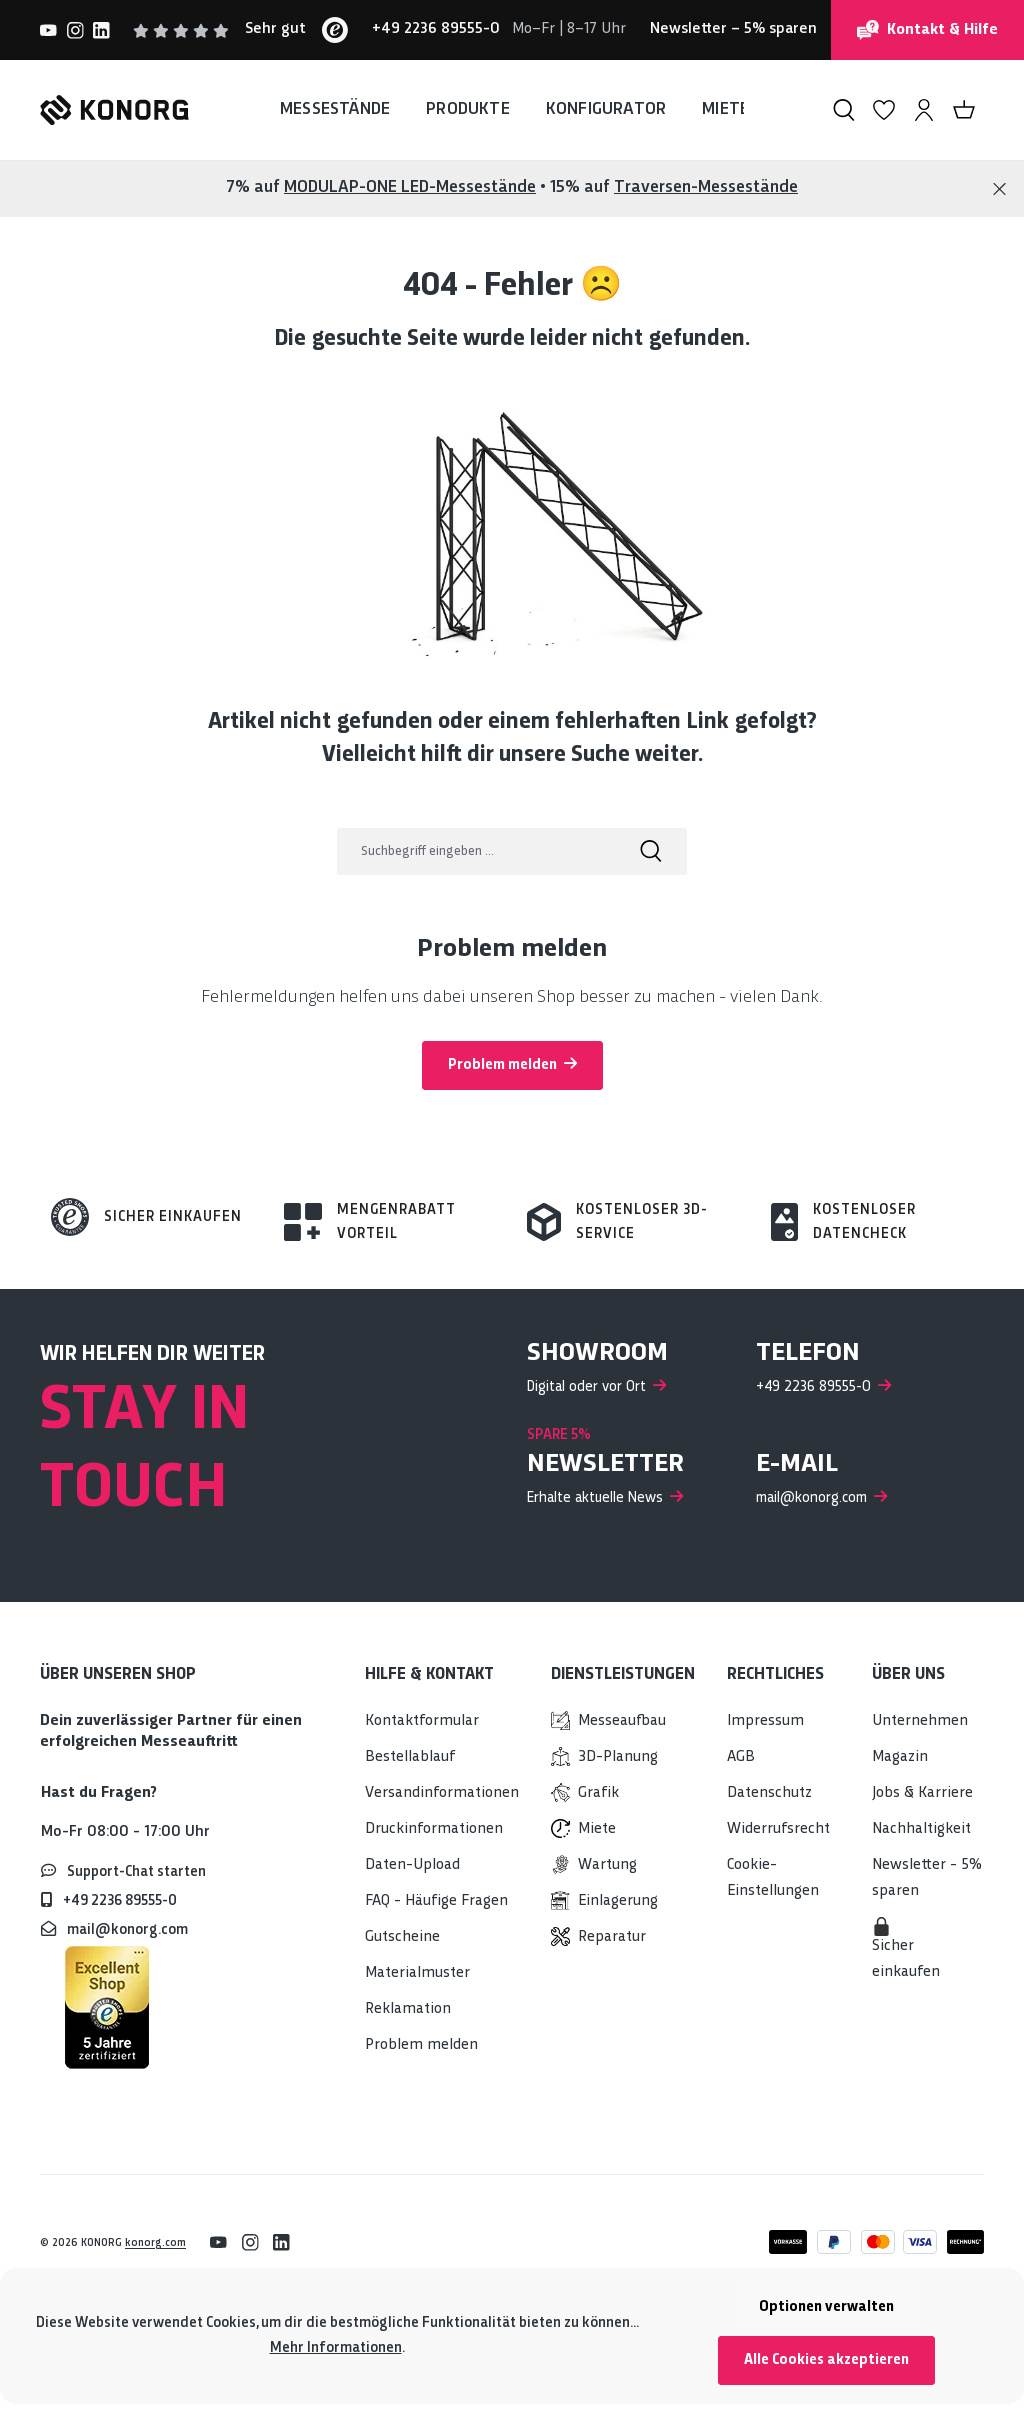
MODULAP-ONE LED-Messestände (410, 187)
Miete (597, 1829)
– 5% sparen (733, 29)
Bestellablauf (410, 1757)
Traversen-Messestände (706, 187)
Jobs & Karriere (922, 1793)
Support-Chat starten (136, 1872)
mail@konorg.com (127, 1930)
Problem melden (512, 1064)
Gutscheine (402, 1937)
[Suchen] (844, 110)
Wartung (607, 1865)
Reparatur (612, 1937)
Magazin (900, 1757)
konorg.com (155, 2243)
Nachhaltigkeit (921, 1829)
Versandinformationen (442, 1793)
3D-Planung (618, 1757)
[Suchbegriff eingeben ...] (476, 851)
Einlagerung (618, 1901)
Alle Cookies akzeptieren (826, 2360)
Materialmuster (417, 1973)
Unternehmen (920, 1721)
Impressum (765, 1721)
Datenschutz (769, 1793)
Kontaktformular (422, 1721)
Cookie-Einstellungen (773, 1878)
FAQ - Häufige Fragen (436, 1901)
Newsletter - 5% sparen (927, 1878)
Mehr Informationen (336, 2348)
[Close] (999, 189)
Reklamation (408, 2009)
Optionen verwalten (826, 2307)
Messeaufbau (622, 1721)
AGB (741, 1757)
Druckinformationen (434, 1829)
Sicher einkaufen (173, 1217)
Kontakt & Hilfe (927, 30)
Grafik (598, 1793)
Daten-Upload (412, 1865)
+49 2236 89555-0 (120, 1901)
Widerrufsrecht (778, 1829)
